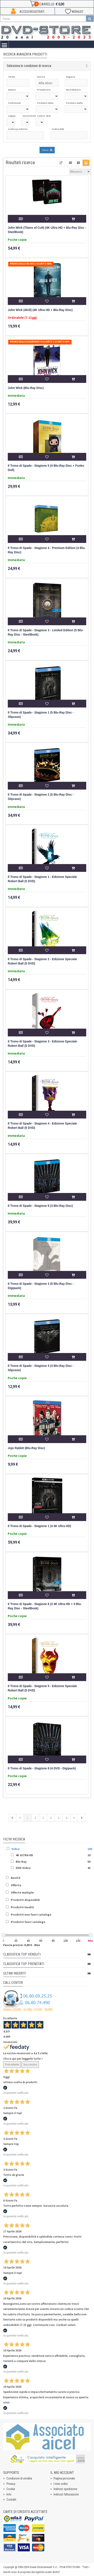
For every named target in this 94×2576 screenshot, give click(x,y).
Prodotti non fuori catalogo (31, 1914)
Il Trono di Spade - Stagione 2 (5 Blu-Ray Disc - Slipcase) (41, 797)
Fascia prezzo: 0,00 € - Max (21, 1945)
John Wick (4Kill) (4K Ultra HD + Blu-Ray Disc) (40, 310)
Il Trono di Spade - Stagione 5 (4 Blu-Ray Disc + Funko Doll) (46, 468)
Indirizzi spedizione (65, 2489)
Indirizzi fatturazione (66, 2494)
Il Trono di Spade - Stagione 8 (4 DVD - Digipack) (42, 1768)
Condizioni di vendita (19, 2478)
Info (8, 2494)
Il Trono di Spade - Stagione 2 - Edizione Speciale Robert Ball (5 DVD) (42, 961)
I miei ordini (61, 2484)
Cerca (47, 150)
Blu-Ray (21, 1862)
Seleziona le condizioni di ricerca (29, 66)
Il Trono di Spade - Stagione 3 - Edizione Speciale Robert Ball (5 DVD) (42, 1043)
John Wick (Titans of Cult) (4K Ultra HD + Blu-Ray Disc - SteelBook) (47, 230)
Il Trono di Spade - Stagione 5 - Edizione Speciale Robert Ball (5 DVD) (42, 1688)
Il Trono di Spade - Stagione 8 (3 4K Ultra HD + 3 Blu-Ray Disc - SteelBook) (45, 1606)
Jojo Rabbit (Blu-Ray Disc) (26, 1448)
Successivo (30, 2064)
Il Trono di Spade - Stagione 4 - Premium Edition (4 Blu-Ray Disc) (47, 550)
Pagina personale (64, 2478)
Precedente (12, 2064)
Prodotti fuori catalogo (28, 1922)
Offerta (16, 1885)
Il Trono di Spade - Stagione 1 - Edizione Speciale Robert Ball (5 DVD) (42, 879)
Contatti (11, 2499)
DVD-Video (23, 1868)
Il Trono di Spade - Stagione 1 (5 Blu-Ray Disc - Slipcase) (41, 715)
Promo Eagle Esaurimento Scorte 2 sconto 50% (40, 341)
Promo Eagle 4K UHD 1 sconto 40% (31, 263)
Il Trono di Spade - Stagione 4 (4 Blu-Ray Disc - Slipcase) (41, 1368)
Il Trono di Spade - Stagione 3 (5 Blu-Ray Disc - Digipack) (41, 1286)
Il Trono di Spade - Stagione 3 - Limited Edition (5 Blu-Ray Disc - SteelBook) (45, 632)
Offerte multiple (22, 1892)
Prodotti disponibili (25, 1900)
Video (15, 1849)
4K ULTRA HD (24, 1855)
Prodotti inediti (22, 1907)
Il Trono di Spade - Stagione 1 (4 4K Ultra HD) (39, 1526)
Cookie (10, 2489)
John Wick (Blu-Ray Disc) (26, 388)
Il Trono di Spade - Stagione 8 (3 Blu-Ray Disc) (40, 1205)
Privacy (10, 2484)
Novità (15, 1878)
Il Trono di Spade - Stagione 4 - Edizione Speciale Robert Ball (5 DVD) (42, 1125)
